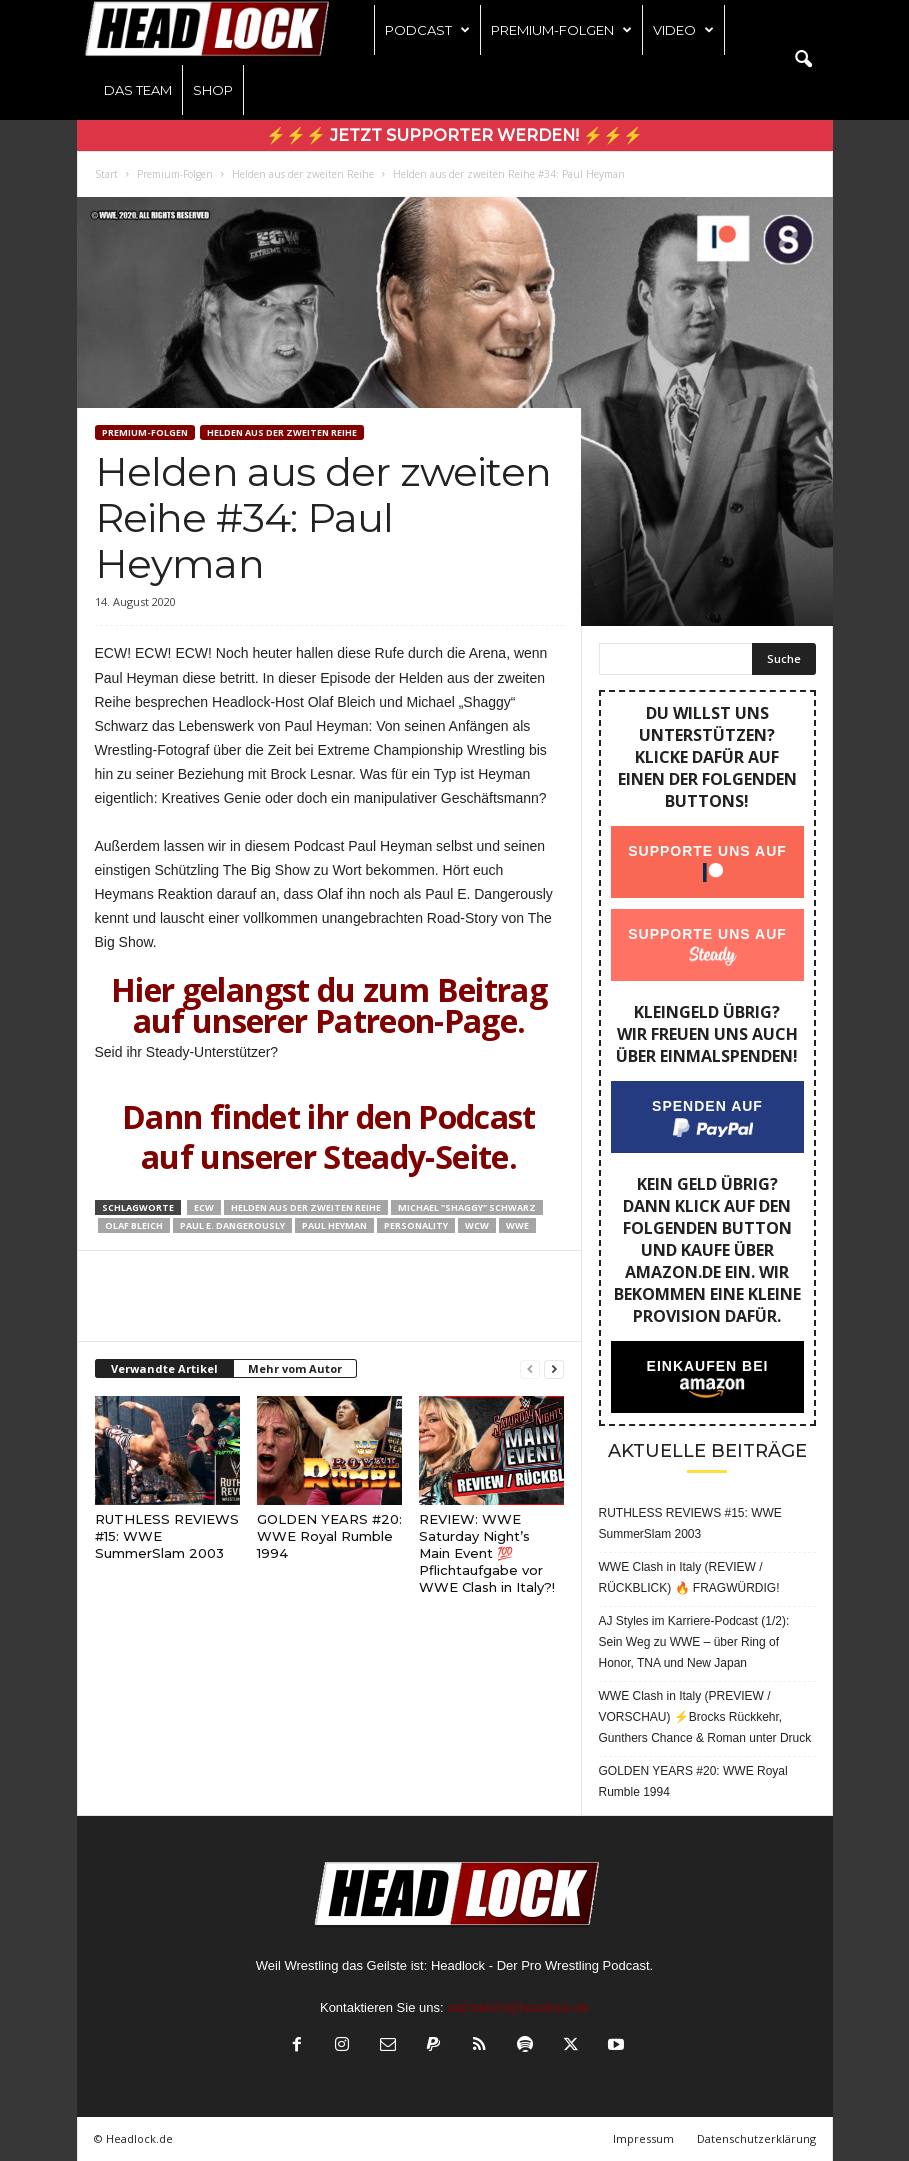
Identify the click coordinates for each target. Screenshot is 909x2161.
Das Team (138, 90)
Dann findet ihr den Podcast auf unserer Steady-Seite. (329, 1136)
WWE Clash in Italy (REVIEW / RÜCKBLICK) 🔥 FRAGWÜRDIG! (689, 1577)
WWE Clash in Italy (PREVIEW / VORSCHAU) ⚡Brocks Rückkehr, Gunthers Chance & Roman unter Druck (705, 1717)
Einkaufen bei (707, 1366)
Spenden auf (707, 1106)
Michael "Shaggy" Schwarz (467, 1207)
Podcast (427, 30)
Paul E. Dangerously (232, 1225)
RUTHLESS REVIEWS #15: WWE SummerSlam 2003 (690, 1523)
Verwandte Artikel (164, 1368)
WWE (517, 1225)
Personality (416, 1225)
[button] (803, 60)
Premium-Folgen (561, 30)
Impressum (643, 2138)
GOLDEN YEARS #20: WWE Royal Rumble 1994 (329, 1536)
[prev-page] (530, 1369)
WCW (477, 1225)
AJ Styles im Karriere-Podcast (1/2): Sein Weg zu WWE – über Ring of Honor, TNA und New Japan (694, 1642)
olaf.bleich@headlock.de (518, 2007)
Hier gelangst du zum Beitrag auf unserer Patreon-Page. (329, 1005)
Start (106, 174)
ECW (204, 1207)
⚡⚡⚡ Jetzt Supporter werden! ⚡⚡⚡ (454, 135)
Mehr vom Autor (295, 1368)
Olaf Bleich (134, 1225)
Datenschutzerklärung (756, 2138)
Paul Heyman (334, 1225)
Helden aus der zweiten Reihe (303, 174)
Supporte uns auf (707, 851)
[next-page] (554, 1369)
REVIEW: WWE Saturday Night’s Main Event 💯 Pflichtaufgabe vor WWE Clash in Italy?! (487, 1553)
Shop (213, 90)
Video (683, 30)
